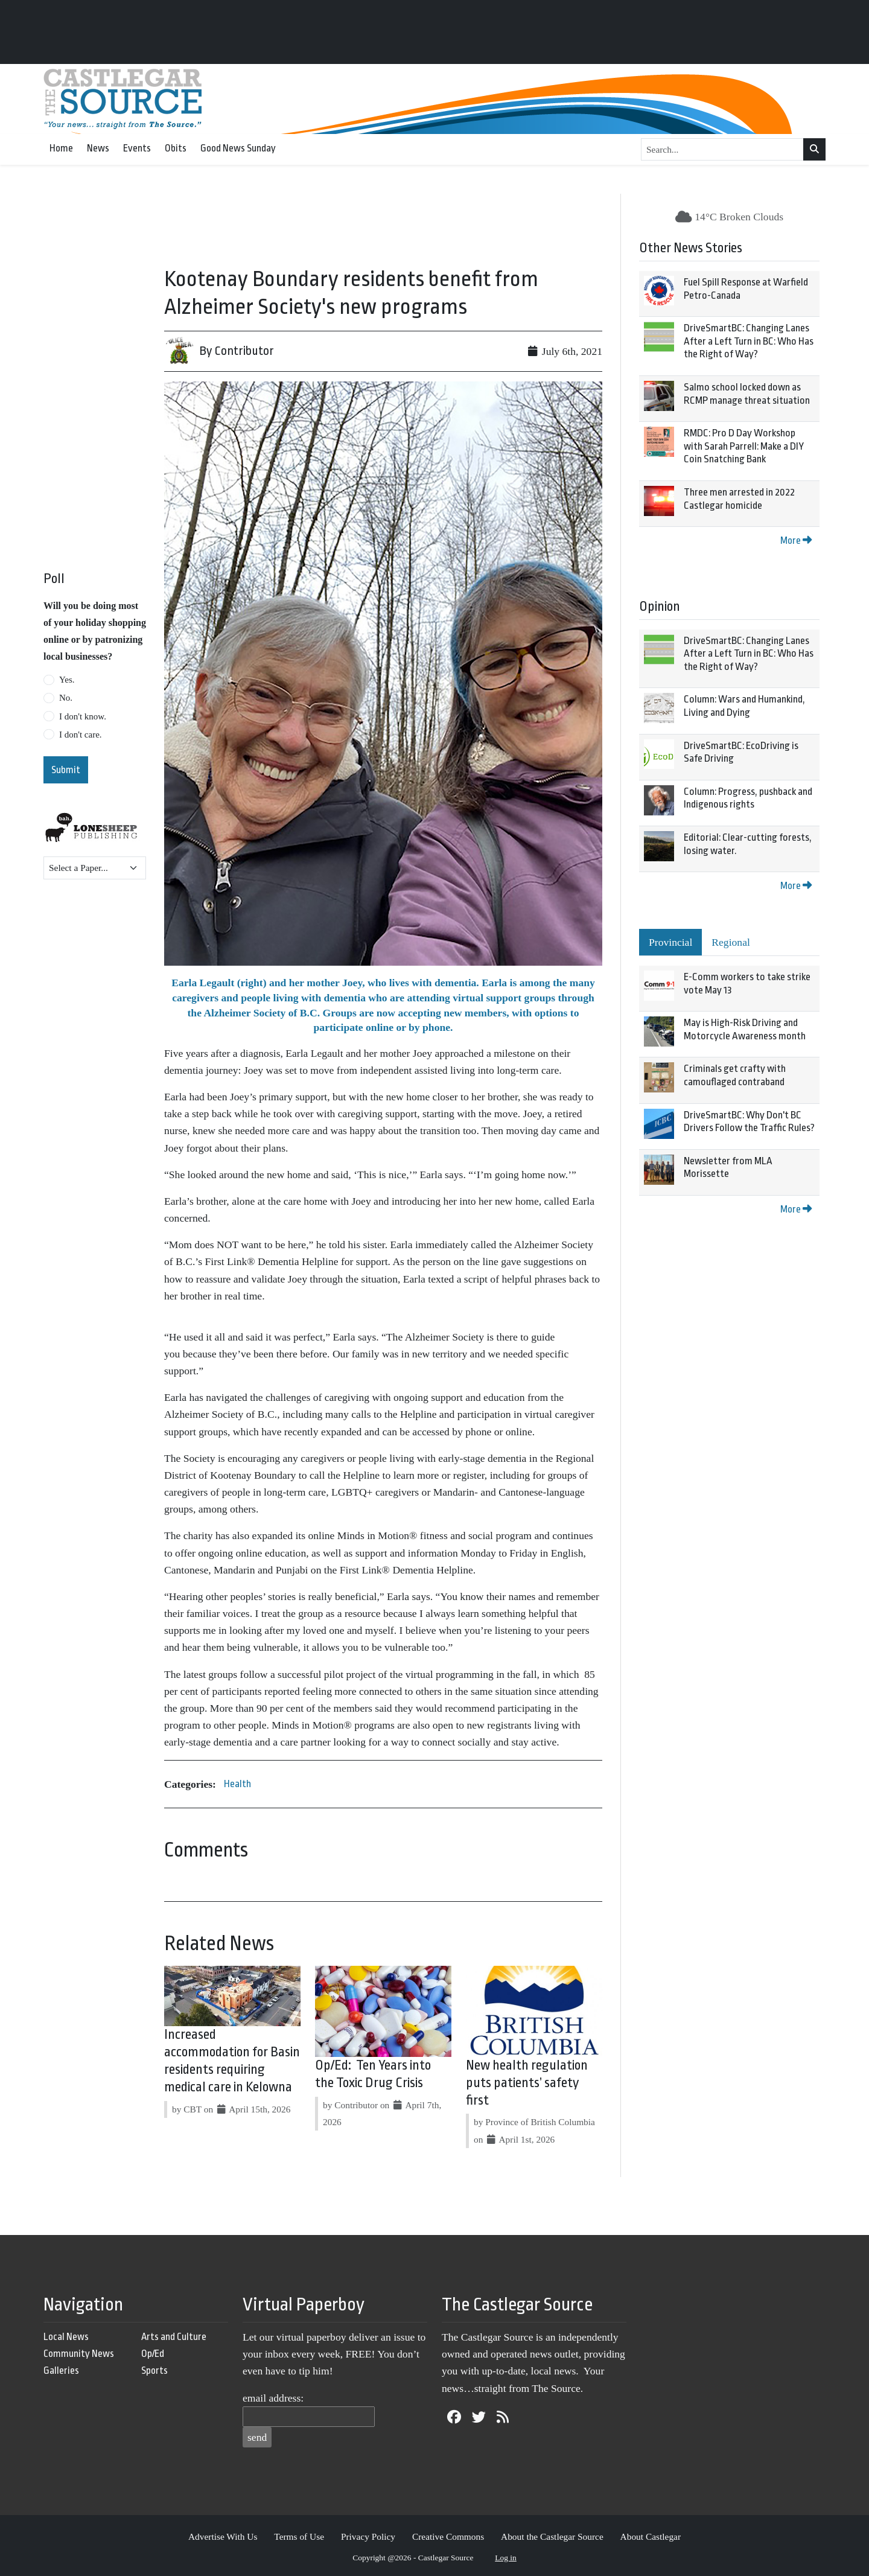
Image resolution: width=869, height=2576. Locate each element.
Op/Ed (152, 2353)
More (796, 540)
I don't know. (82, 716)
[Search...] (722, 149)
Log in (506, 2557)
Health (237, 1784)
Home (61, 148)
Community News (78, 2353)
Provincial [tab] (670, 942)
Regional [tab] (730, 942)
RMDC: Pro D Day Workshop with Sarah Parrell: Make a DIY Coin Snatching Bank (744, 446)
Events (137, 148)
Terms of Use (299, 2536)
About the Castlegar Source (552, 2536)
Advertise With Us (223, 2536)
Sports (154, 2370)
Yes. (67, 679)
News (98, 148)
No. (65, 698)
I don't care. (80, 734)
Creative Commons (448, 2536)
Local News (66, 2336)
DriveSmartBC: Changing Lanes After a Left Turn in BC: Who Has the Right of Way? (748, 341)
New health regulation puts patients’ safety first (527, 2083)
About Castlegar (650, 2536)
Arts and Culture (173, 2336)
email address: (273, 2398)
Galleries (61, 2370)
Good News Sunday (238, 148)
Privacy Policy (368, 2536)
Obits (175, 148)
